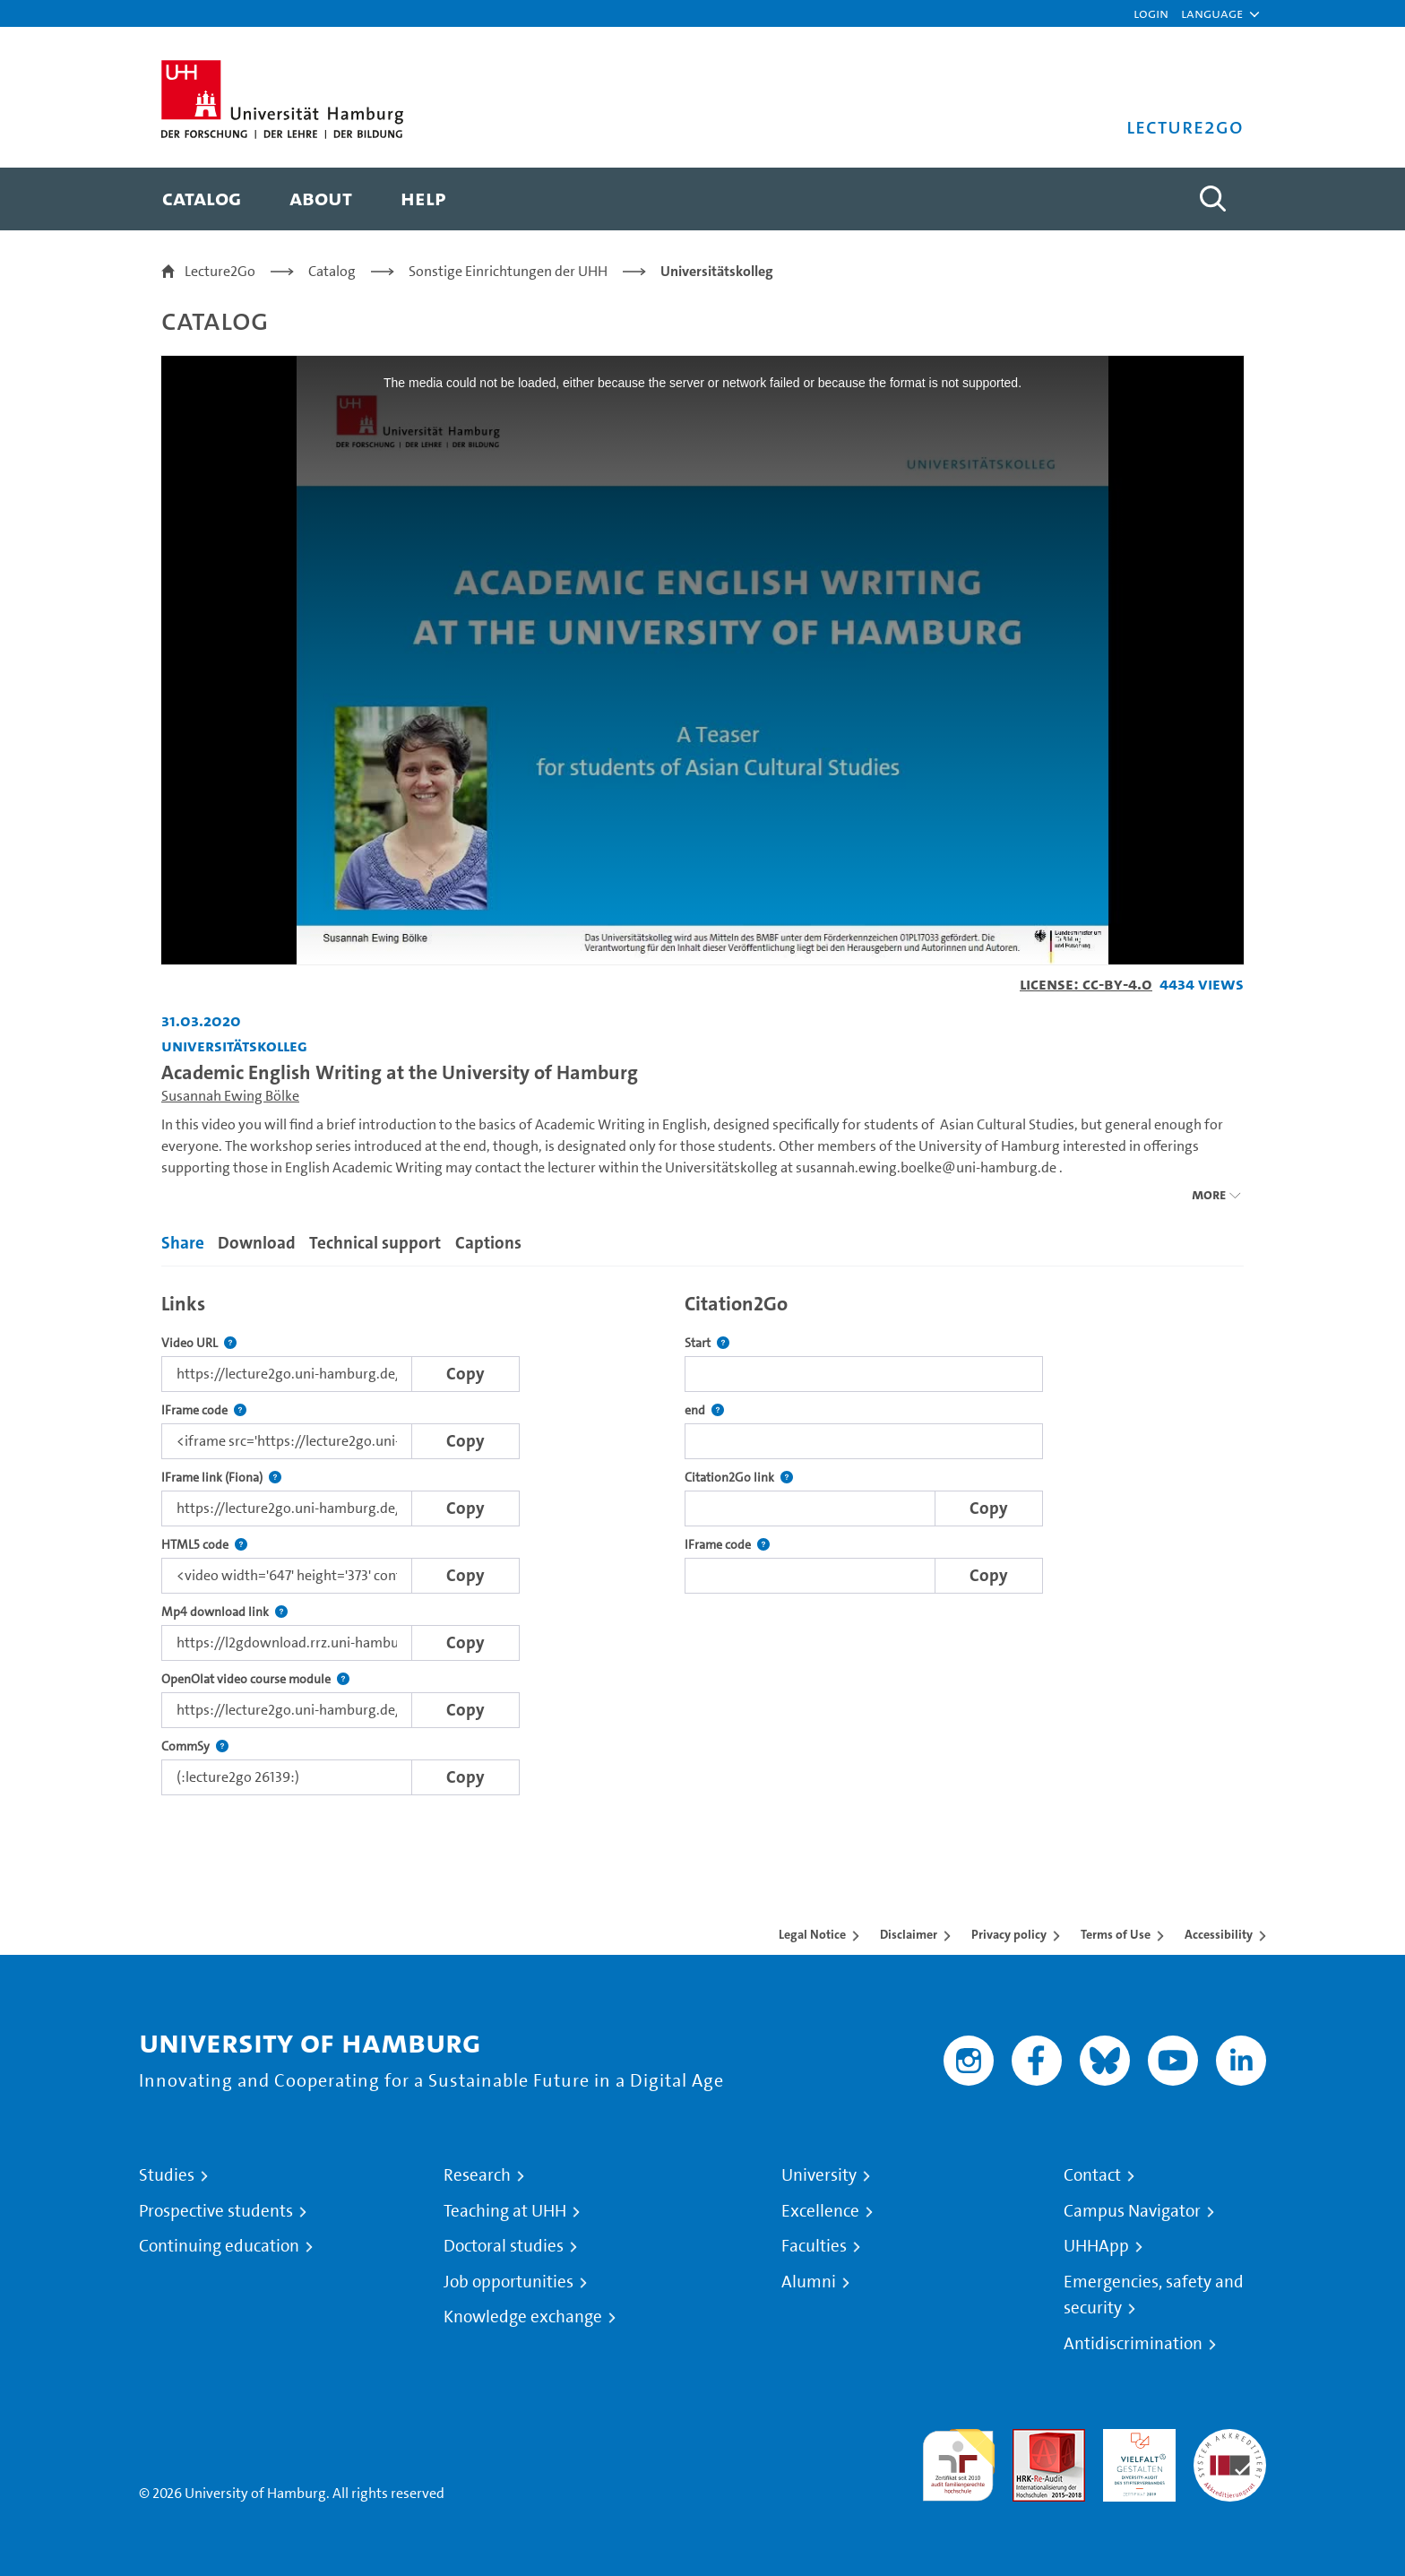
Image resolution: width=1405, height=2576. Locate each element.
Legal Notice (812, 1934)
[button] (1212, 13)
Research (477, 2175)
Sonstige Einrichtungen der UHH (508, 271)
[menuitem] (201, 199)
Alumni (808, 2282)
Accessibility (1219, 1934)
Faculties (814, 2246)
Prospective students (216, 2211)
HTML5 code (204, 1544)
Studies (166, 2175)
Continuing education (219, 2246)
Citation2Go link (739, 1477)
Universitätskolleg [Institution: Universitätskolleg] (234, 1045)
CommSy (194, 1746)
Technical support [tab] (375, 1243)
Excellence (820, 2211)
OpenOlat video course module (255, 1679)
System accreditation (1230, 2450)
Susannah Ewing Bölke (230, 1095)
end (704, 1410)
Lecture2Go (220, 271)
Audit (1030, 2439)
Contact (1092, 2175)
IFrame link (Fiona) (221, 1477)
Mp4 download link (224, 1612)
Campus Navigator (1132, 2211)
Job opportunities (508, 2282)
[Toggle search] (1212, 199)
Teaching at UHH (505, 2211)
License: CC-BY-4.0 (1086, 983)
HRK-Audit (1135, 2439)
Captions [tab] (488, 1243)
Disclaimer (908, 1934)
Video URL (199, 1343)
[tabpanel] (702, 1539)
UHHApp (1096, 2246)
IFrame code (203, 1410)
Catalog (332, 271)
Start (707, 1343)
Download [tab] (257, 1243)
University (819, 2175)
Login (1150, 13)
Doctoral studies (504, 2246)
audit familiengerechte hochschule (958, 2461)
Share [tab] (182, 1243)
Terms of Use (1116, 1934)
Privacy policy (1009, 1934)
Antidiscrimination (1133, 2344)
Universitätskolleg (716, 271)
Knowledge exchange (523, 2317)
